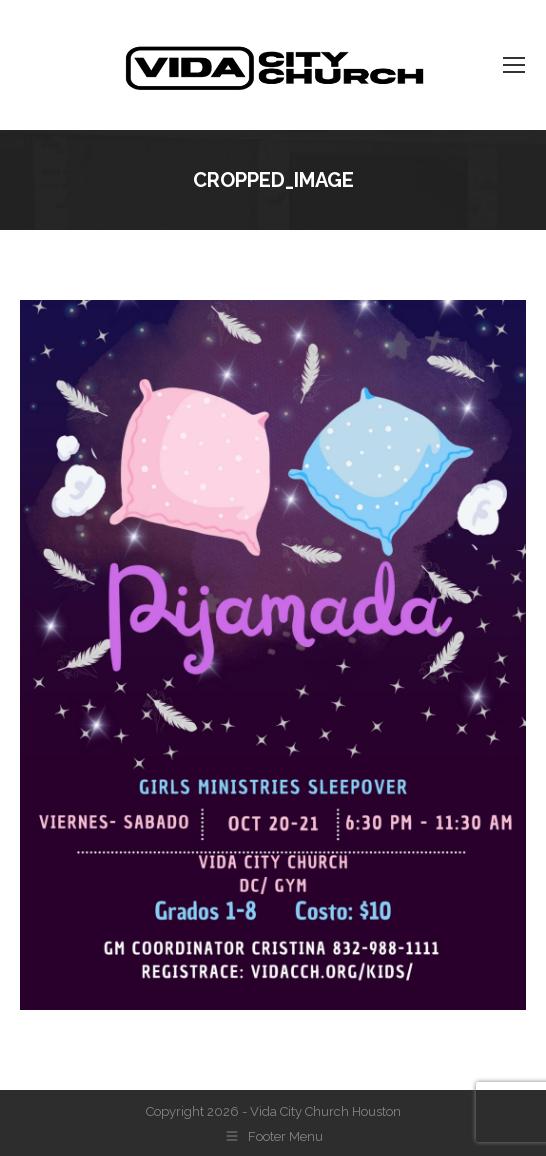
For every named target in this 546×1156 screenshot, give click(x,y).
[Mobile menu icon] (514, 65)
